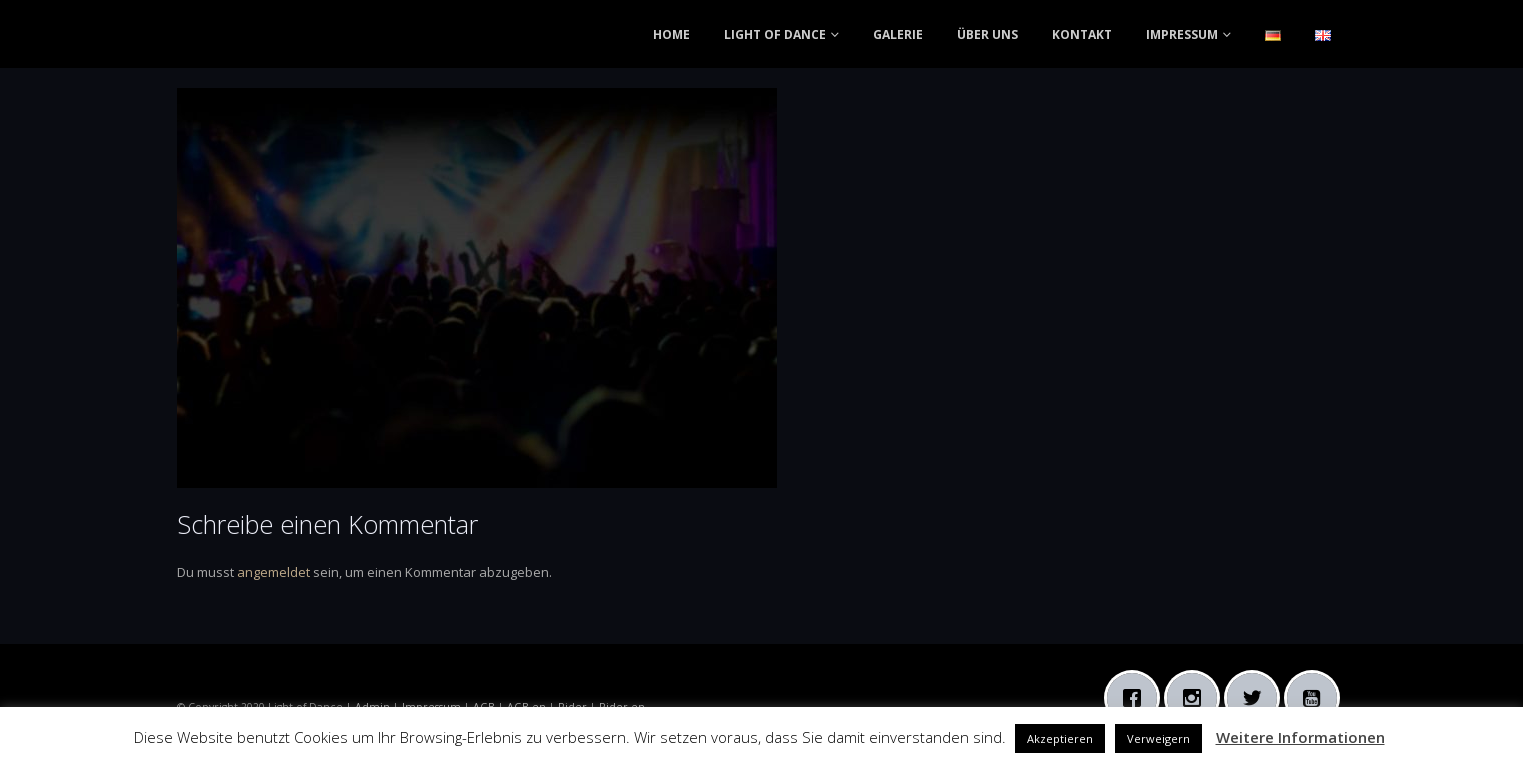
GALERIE (898, 34)
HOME (671, 34)
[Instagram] (1197, 698)
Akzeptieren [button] (1060, 738)
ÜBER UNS (987, 34)
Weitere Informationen (1300, 737)
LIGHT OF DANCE (775, 34)
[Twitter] (1257, 698)
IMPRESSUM (1182, 34)
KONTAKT (1082, 34)
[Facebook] (1137, 698)
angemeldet (273, 572)
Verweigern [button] (1158, 738)
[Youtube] (1317, 698)
